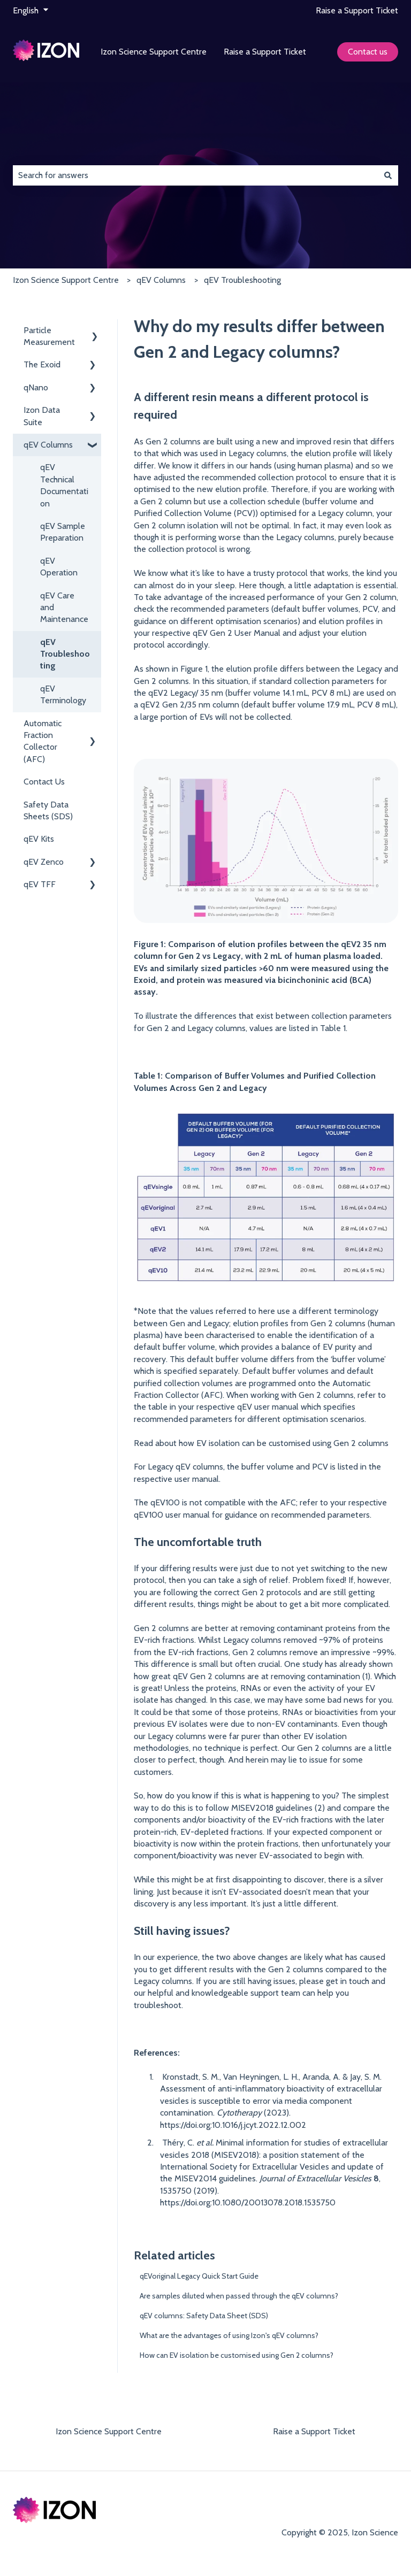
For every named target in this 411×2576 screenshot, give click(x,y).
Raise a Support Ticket (357, 10)
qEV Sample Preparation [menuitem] (62, 532)
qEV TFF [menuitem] (40, 884)
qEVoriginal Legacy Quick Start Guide (199, 2276)
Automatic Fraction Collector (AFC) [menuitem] (43, 741)
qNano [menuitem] (36, 387)
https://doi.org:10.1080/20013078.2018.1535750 (248, 2202)
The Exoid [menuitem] (42, 364)
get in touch (347, 1981)
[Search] (388, 175)
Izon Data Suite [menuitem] (42, 416)
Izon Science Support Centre (154, 52)
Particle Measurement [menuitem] (49, 336)
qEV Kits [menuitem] (39, 839)
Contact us (367, 52)
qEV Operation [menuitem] (59, 567)
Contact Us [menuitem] (44, 781)
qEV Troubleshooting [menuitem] (65, 654)
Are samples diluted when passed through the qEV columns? (239, 2296)
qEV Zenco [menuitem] (44, 862)
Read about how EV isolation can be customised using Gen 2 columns (261, 1443)
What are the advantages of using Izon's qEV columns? (229, 2335)
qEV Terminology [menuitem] (63, 694)
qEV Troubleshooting (242, 280)
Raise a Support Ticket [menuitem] (314, 2431)
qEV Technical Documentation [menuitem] (64, 485)
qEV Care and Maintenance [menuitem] (64, 607)
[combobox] (195, 175)
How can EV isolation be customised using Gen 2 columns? (236, 2355)
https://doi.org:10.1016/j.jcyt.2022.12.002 (233, 2125)
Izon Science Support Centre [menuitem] (109, 2431)
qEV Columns (161, 280)
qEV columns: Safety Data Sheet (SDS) (204, 2315)
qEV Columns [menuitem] (48, 445)
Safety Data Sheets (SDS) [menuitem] (48, 810)
